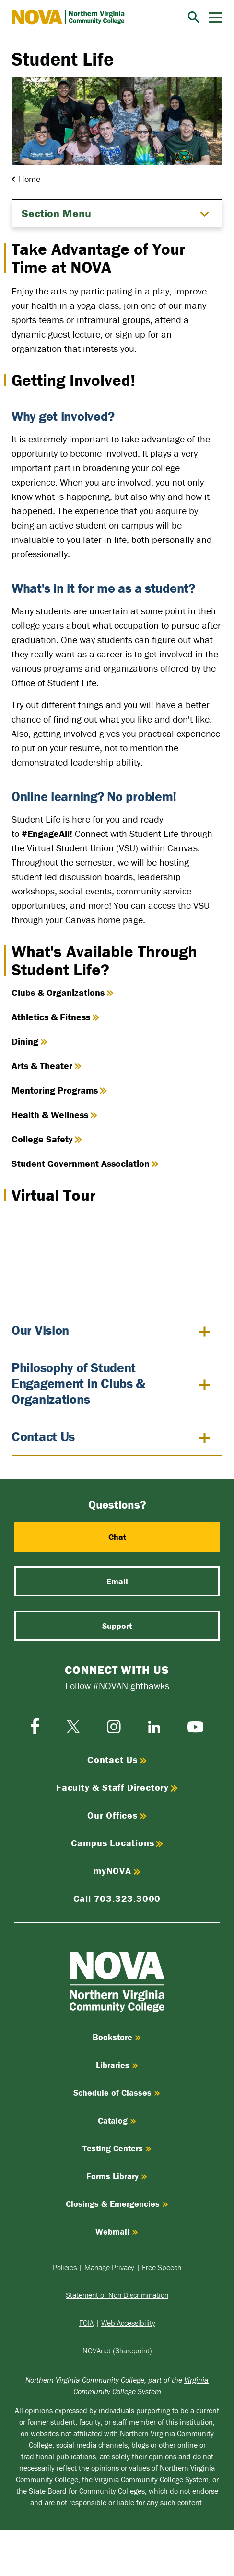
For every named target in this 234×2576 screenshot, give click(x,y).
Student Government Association (85, 1163)
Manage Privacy (109, 2267)
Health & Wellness (54, 1114)
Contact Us (43, 1437)
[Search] (193, 17)
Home (29, 178)
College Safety (47, 1139)
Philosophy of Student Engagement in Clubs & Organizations (78, 1384)
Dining (29, 1041)
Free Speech (161, 2267)
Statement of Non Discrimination (117, 2295)
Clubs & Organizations (63, 992)
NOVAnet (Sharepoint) (117, 2350)
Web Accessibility (128, 2322)
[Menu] (215, 17)
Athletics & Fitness (55, 1017)
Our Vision (40, 1330)
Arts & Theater (47, 1066)
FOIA (86, 2322)
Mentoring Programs (59, 1090)
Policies (65, 2267)
